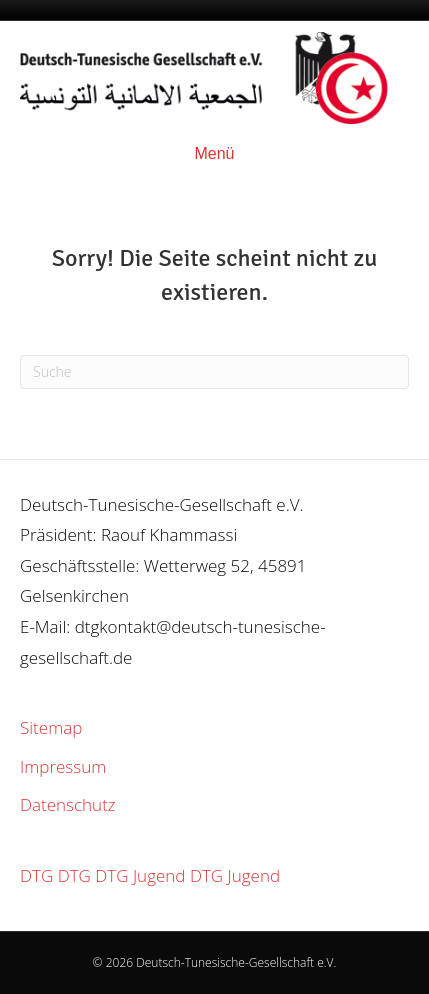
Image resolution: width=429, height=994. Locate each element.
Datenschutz (68, 804)
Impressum (63, 766)
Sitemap (51, 727)
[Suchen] (214, 372)
